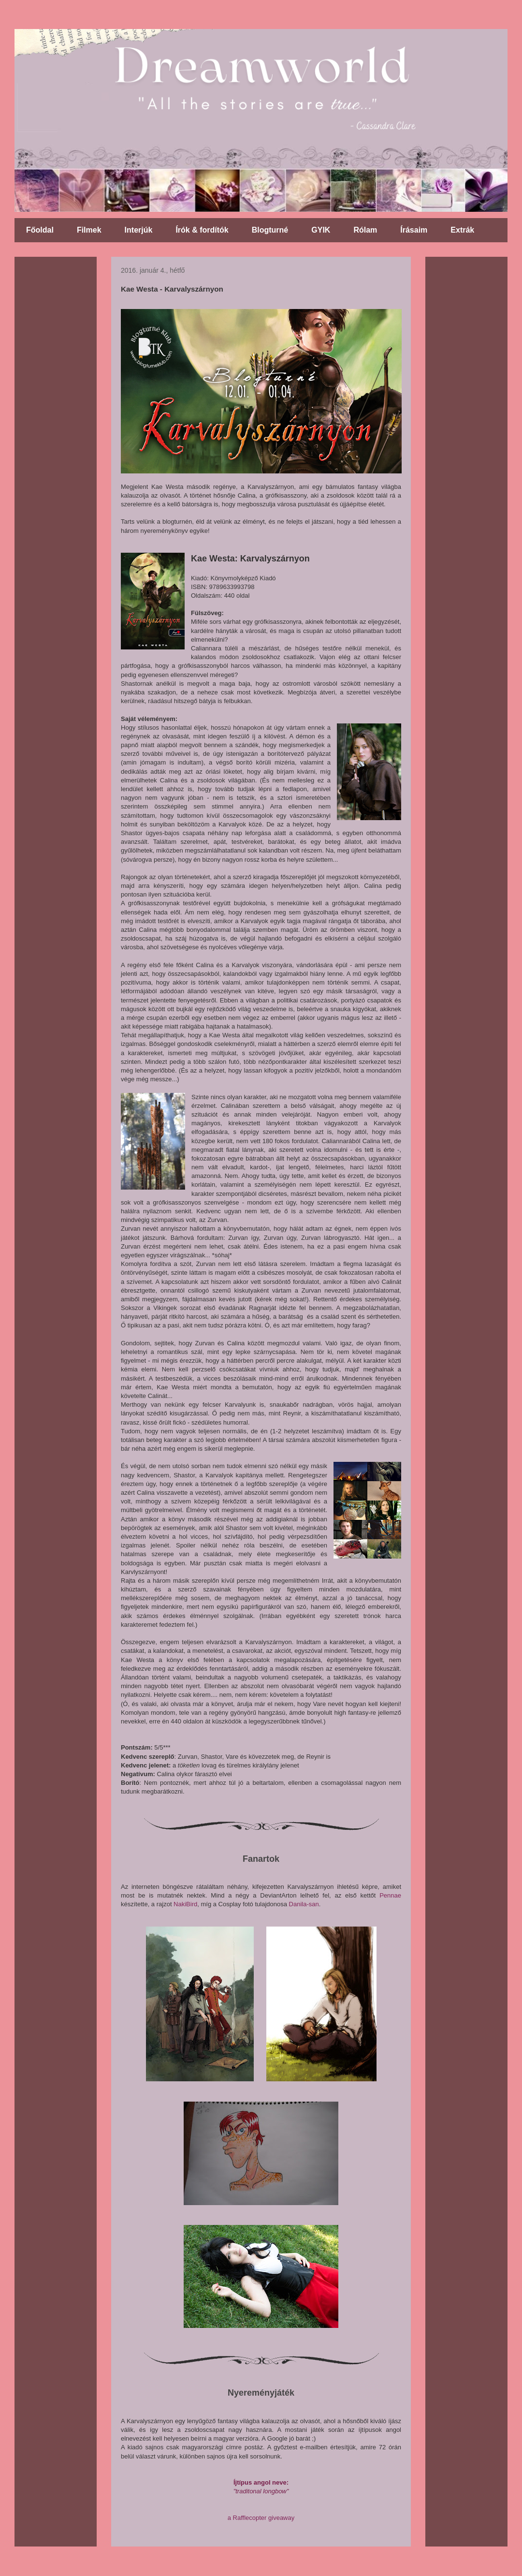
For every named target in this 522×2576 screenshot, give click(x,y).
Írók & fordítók (201, 230)
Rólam (365, 230)
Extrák (462, 230)
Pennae (390, 1895)
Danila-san (304, 1904)
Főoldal (40, 230)
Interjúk (139, 230)
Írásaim (413, 230)
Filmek (89, 230)
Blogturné (270, 230)
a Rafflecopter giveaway (261, 2517)
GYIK (320, 230)
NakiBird (185, 1904)
